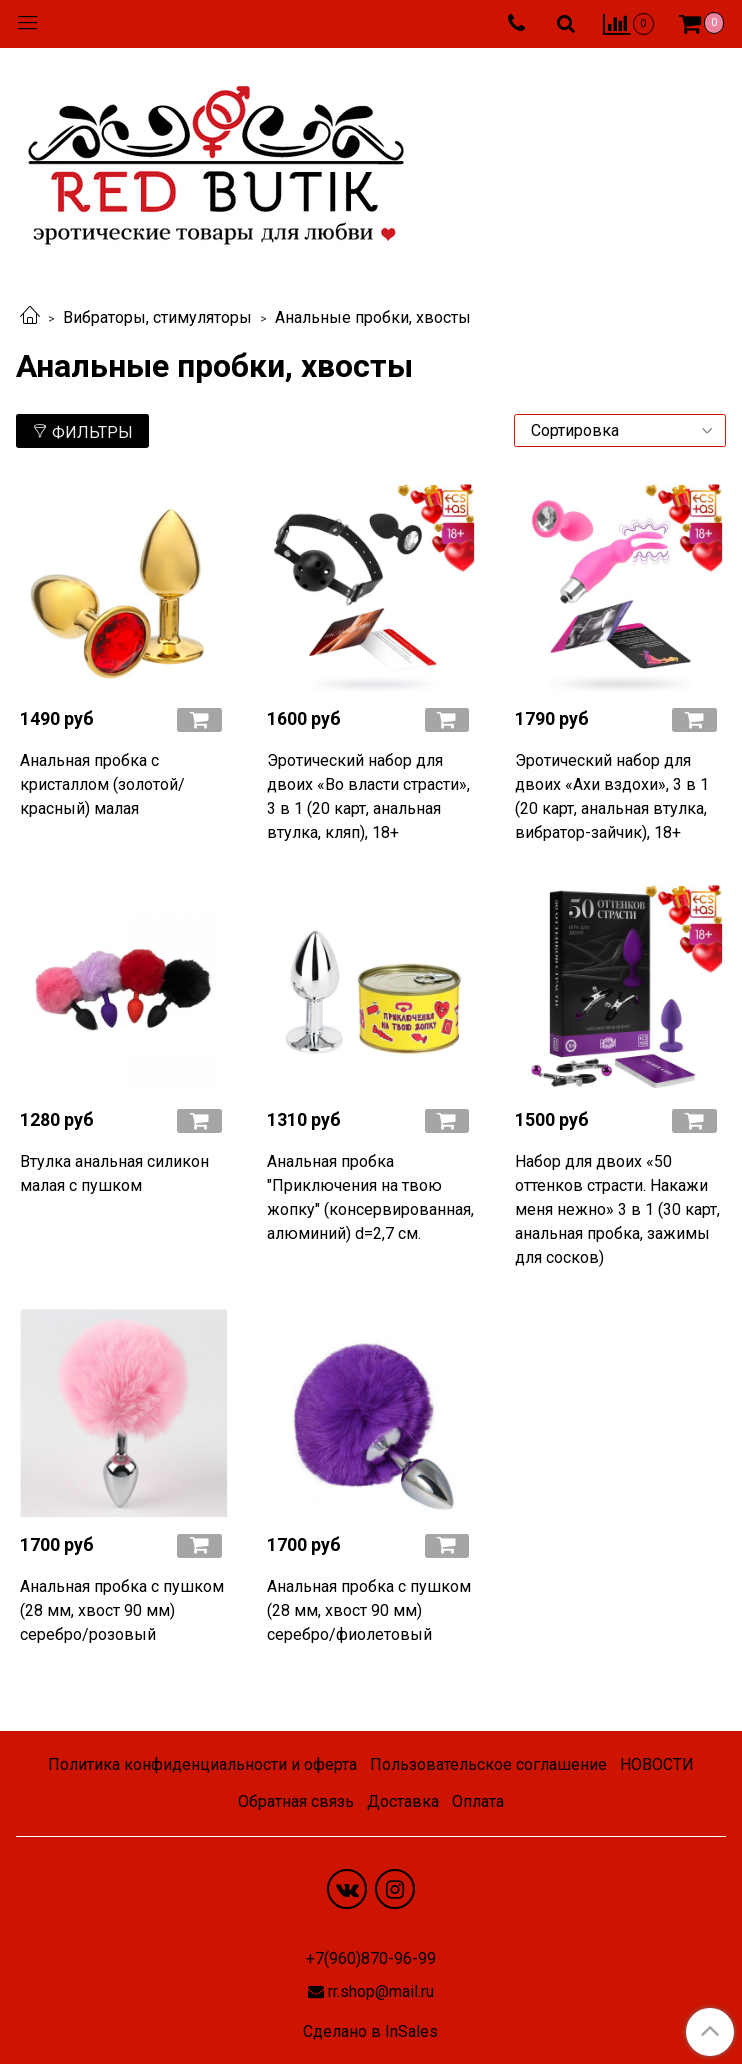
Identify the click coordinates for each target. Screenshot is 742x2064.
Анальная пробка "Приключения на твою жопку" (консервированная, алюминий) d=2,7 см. (370, 1197)
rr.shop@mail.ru (381, 1991)
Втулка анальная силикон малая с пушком (114, 1173)
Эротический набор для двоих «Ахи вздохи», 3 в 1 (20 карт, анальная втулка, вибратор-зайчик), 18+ (612, 796)
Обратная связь (296, 1801)
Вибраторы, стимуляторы (157, 317)
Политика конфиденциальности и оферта (202, 1764)
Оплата (478, 1801)
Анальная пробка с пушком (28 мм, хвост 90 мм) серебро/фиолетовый (369, 1610)
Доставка (403, 1801)
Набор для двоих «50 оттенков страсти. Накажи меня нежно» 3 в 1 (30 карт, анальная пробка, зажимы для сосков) (617, 1209)
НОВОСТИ (657, 1764)
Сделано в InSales (370, 2032)
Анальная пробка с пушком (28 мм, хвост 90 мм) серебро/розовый (122, 1610)
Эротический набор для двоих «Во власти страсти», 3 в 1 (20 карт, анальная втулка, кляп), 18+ (368, 796)
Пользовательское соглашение (488, 1764)
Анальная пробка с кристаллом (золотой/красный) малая (102, 784)
